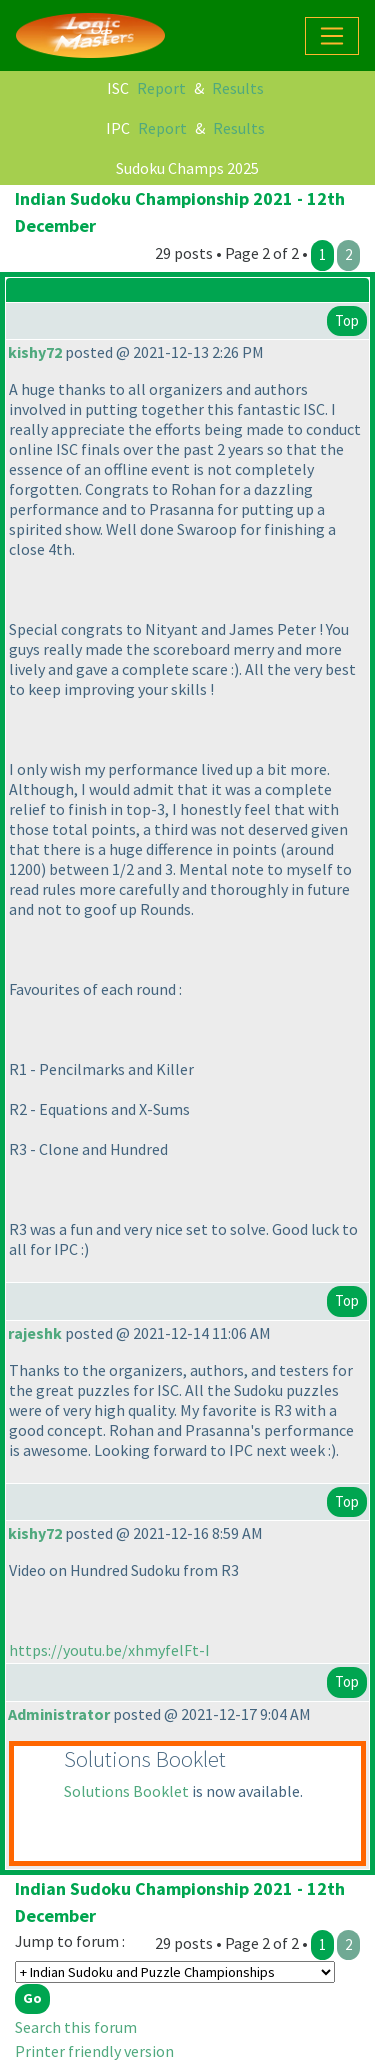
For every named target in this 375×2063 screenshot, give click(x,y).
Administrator (59, 1714)
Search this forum (76, 2027)
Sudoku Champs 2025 (187, 168)
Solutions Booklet (126, 1791)
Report (161, 88)
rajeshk (35, 1333)
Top (347, 320)
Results (238, 88)
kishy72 (35, 352)
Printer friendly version (94, 2051)
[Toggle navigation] (332, 36)
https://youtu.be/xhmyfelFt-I (109, 1650)
